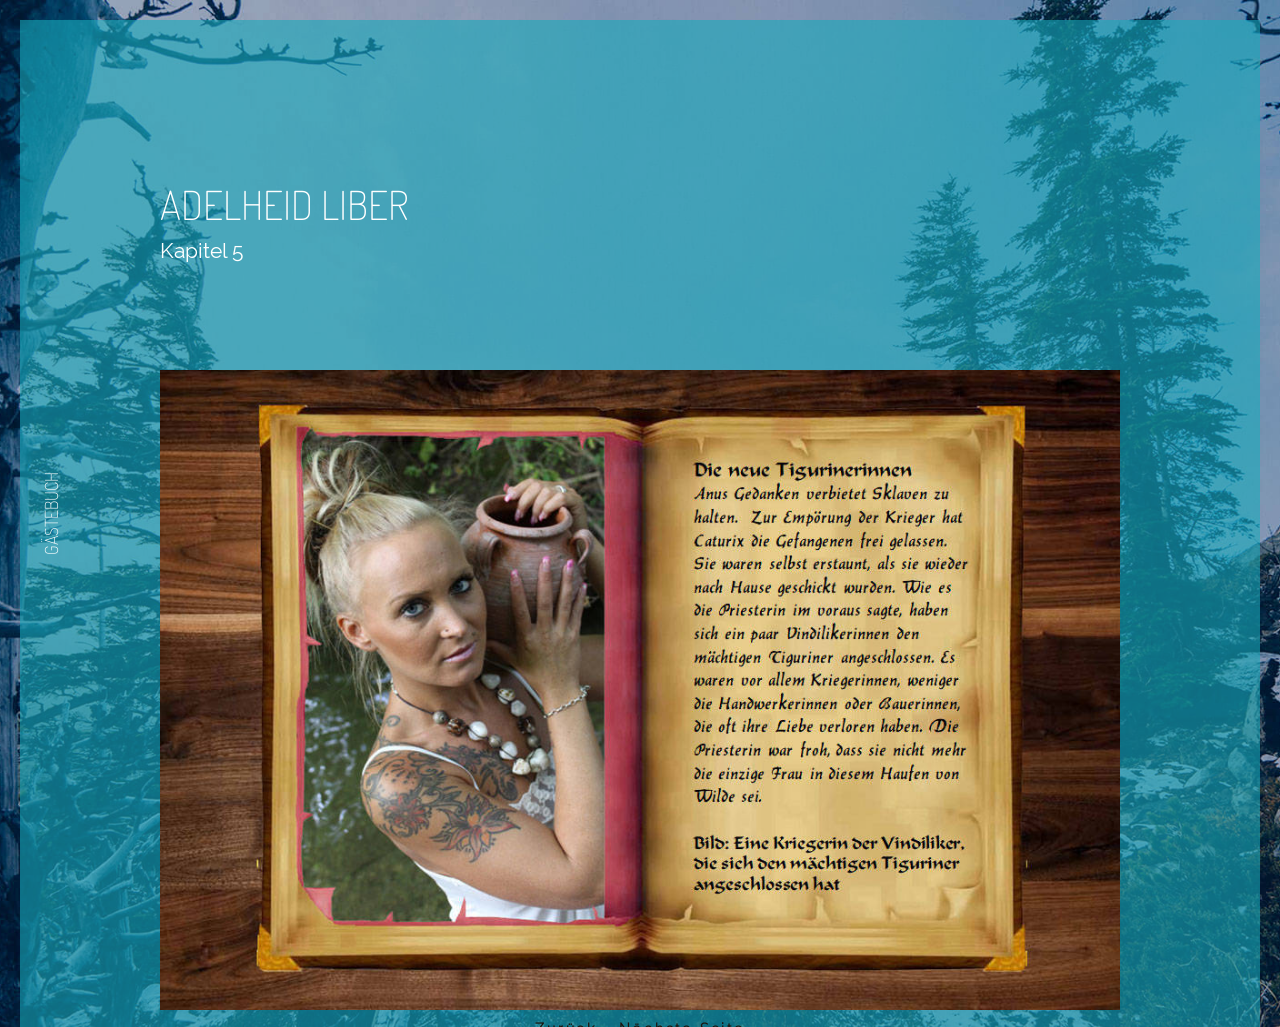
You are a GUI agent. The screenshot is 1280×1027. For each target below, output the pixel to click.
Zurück (581, 910)
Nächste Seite (696, 910)
